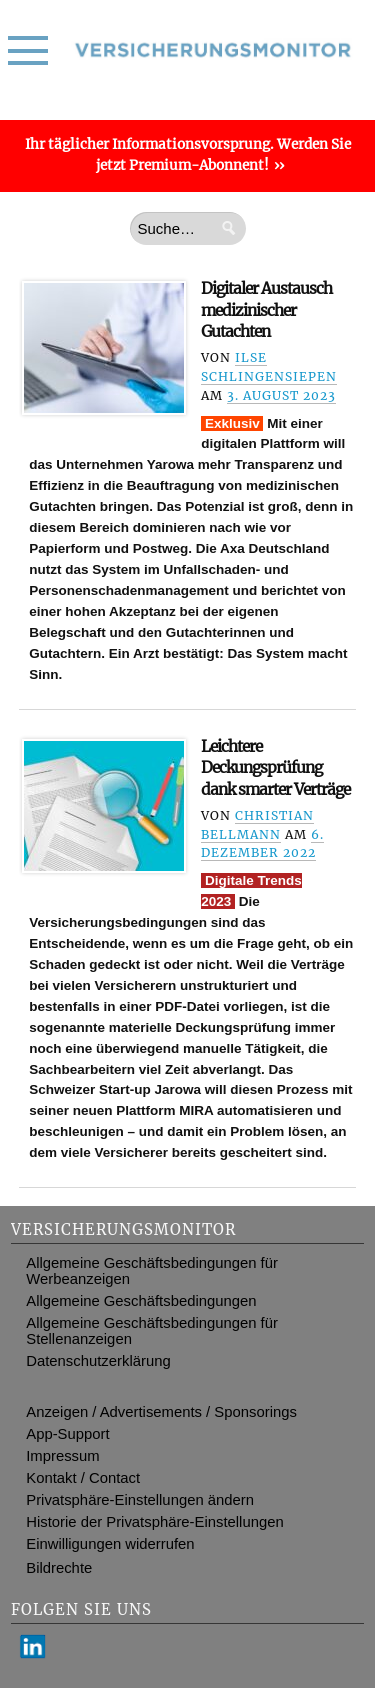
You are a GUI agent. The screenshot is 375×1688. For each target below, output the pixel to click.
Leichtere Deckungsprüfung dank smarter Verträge (275, 768)
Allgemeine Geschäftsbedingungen (141, 1301)
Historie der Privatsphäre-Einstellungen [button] (154, 1522)
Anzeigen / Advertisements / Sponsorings (161, 1412)
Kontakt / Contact (83, 1478)
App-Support (67, 1434)
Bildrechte (59, 1568)
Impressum (62, 1456)
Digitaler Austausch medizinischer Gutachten (266, 310)
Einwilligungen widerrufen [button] (110, 1544)
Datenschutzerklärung (98, 1361)
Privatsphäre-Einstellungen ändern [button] (140, 1500)
